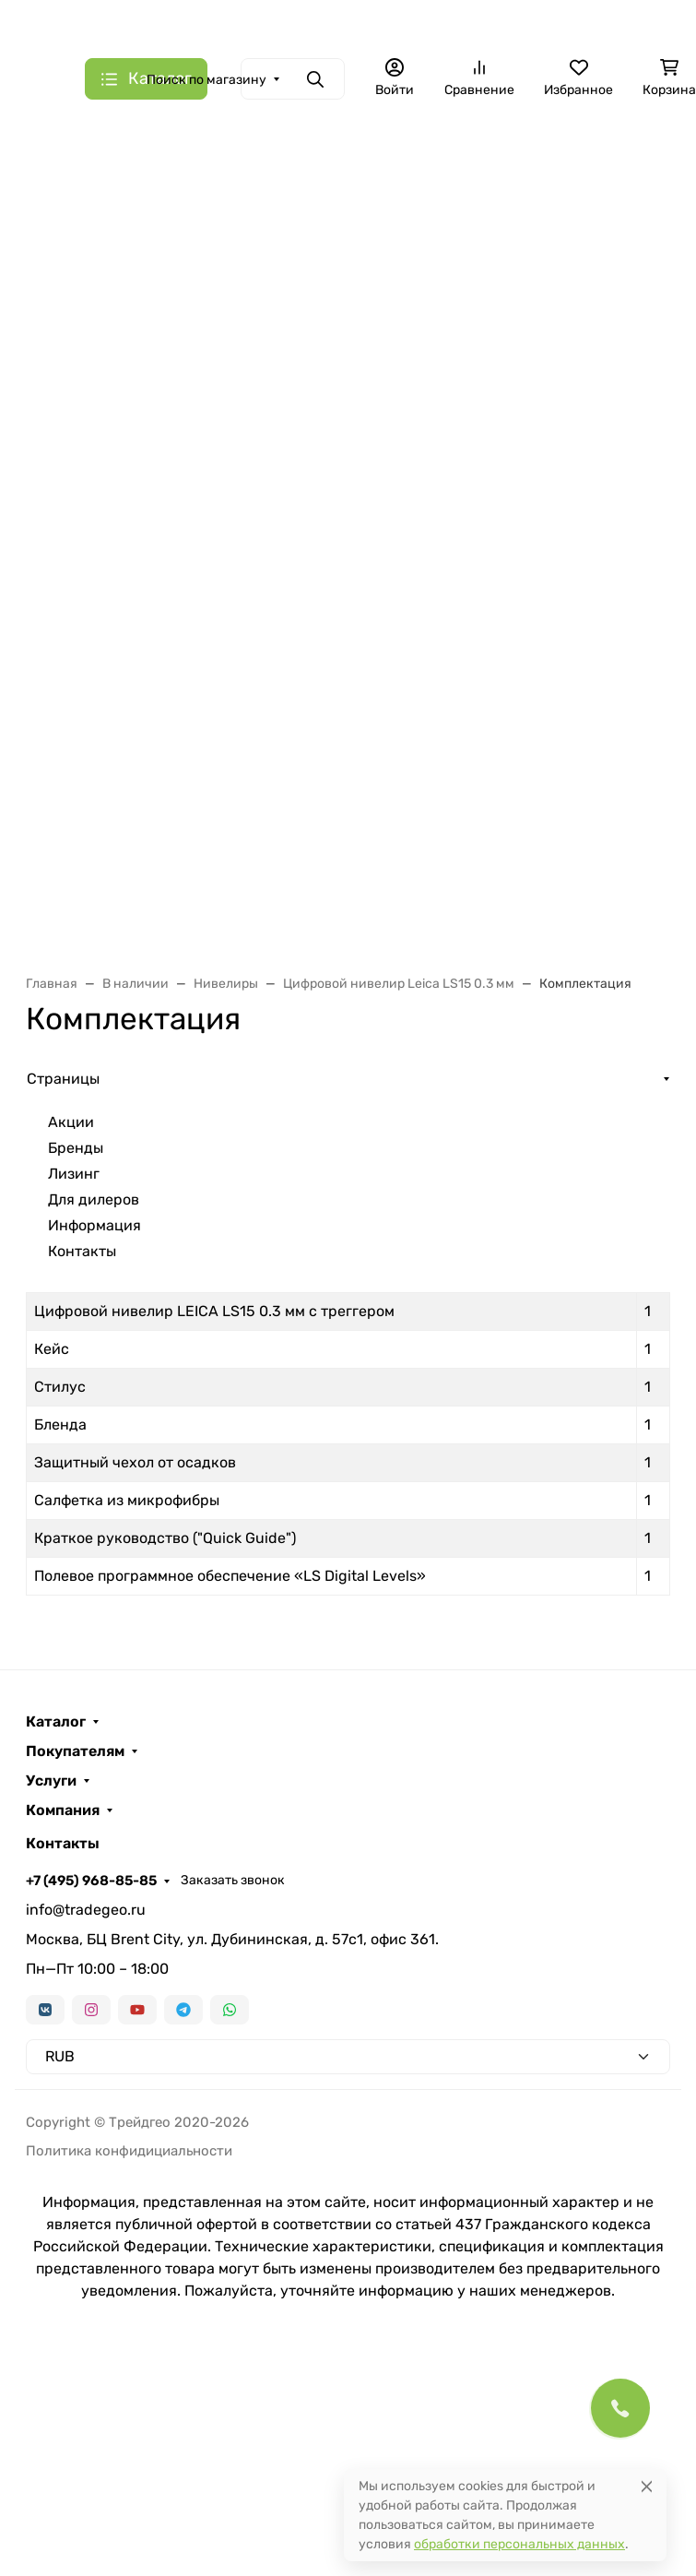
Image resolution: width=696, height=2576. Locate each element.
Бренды (75, 1148)
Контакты (82, 1251)
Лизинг (74, 1173)
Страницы (63, 1078)
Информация (94, 1225)
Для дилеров (93, 1199)
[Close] (647, 2486)
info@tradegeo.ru (86, 1909)
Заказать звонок (233, 1880)
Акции (71, 1122)
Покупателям (75, 1751)
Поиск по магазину (206, 80)
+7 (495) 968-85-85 (91, 1880)
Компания (63, 1810)
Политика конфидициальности (129, 2151)
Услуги (51, 1781)
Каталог (56, 1722)
